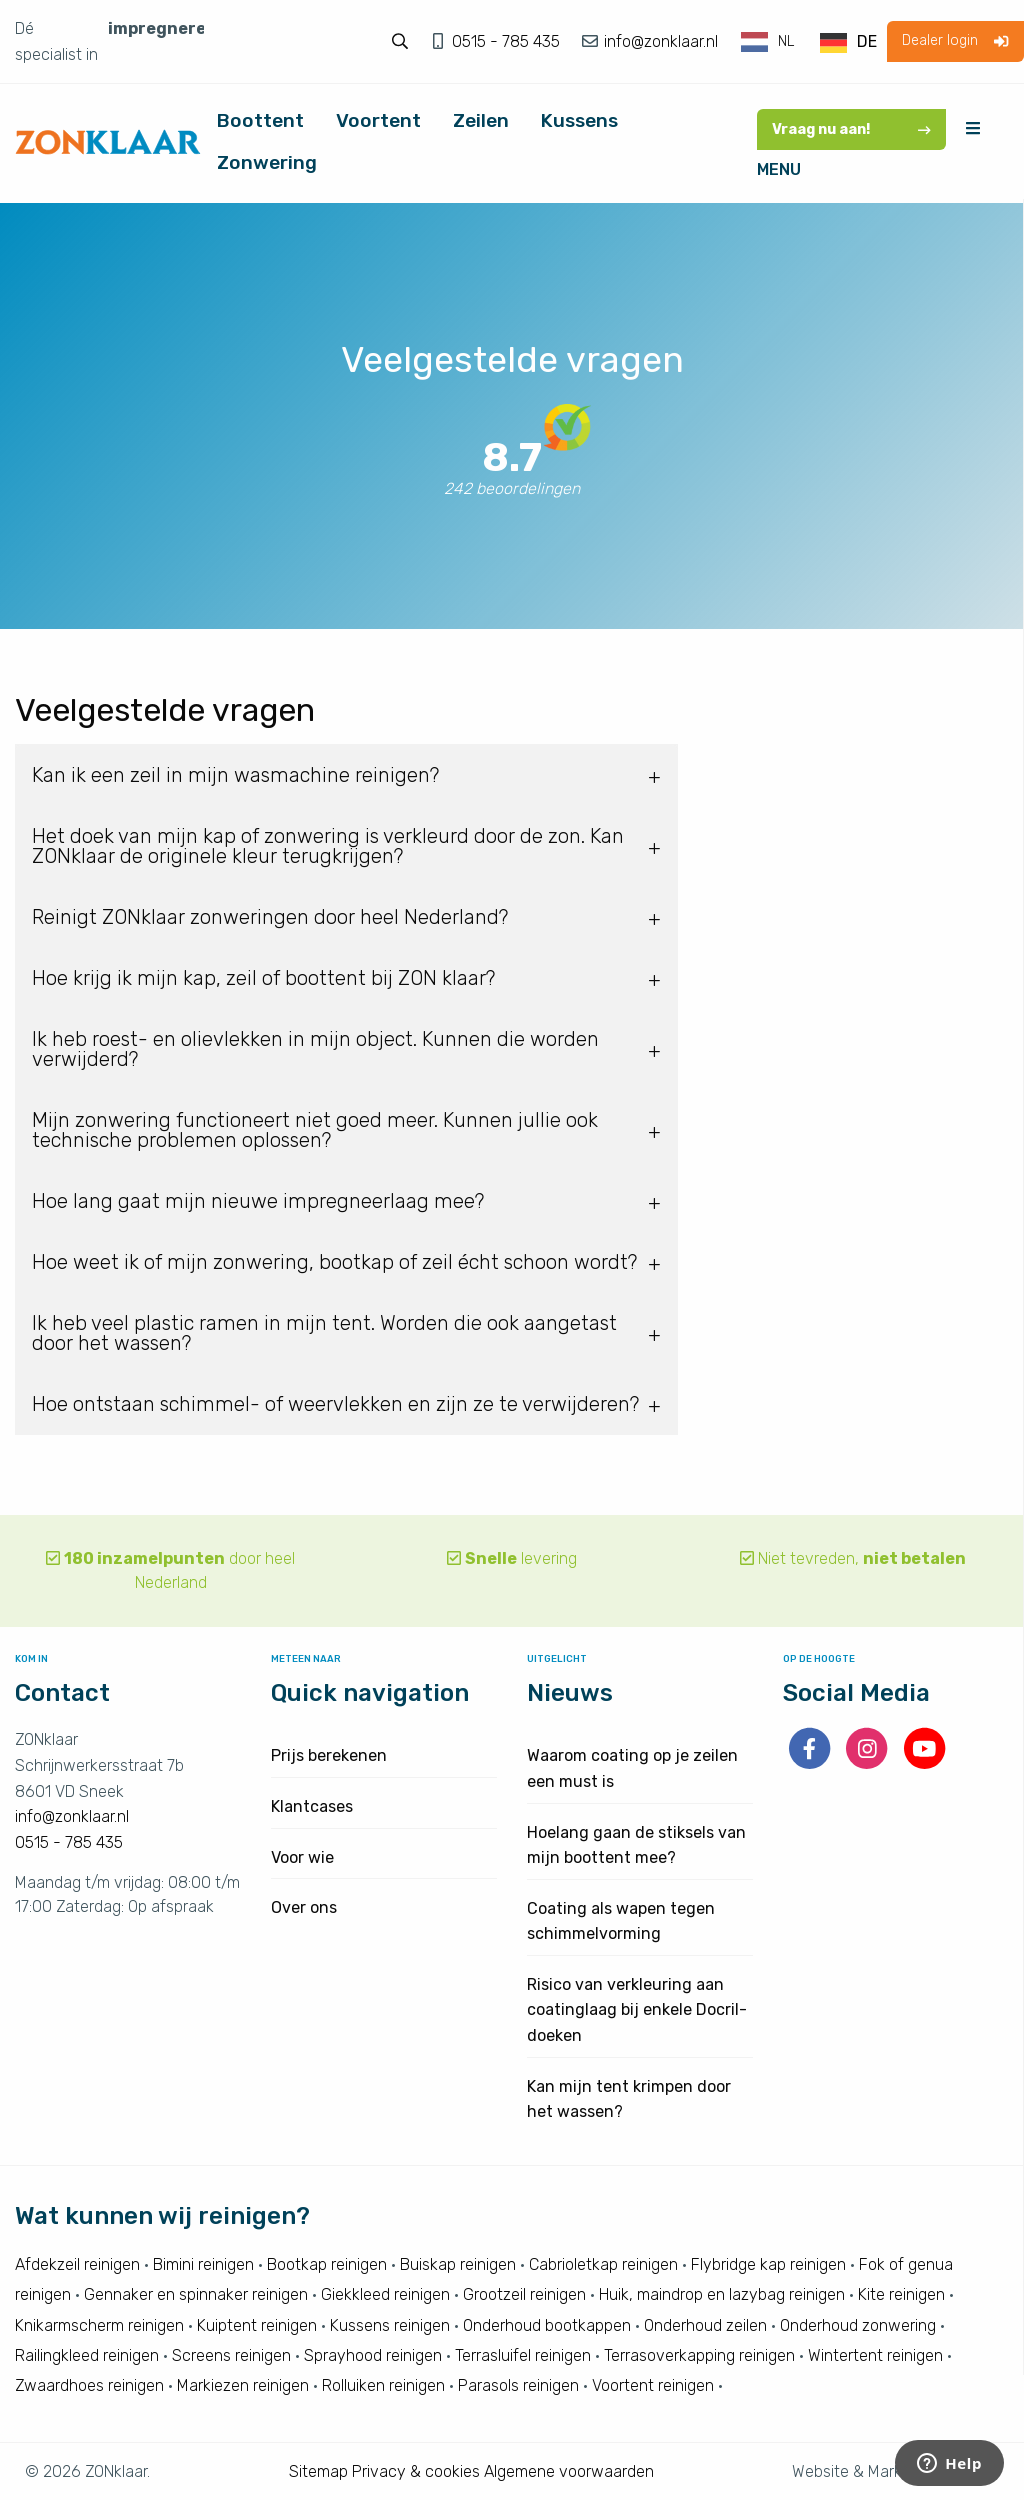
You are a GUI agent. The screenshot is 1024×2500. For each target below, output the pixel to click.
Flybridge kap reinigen (768, 2264)
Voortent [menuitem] (378, 120)
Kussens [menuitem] (579, 120)
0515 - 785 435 (508, 41)
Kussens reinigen (390, 2325)
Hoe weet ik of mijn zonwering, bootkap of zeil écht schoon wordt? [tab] (334, 1262)
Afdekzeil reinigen (77, 2264)
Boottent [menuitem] (260, 120)
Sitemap (318, 2471)
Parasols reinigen (518, 2385)
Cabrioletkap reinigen (603, 2264)
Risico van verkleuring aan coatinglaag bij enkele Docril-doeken (637, 2010)
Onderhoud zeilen (705, 2325)
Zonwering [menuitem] (267, 162)
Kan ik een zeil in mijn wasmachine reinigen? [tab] (235, 775)
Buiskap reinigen (458, 2264)
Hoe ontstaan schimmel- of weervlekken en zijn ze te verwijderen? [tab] (335, 1404)
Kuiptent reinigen (257, 2325)
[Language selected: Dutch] (810, 42)
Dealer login (955, 40)
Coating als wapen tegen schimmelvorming (621, 1921)
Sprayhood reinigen (373, 2355)
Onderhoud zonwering (858, 2325)
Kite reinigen (901, 2294)
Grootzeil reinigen (524, 2294)
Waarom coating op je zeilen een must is (632, 1768)
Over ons (304, 1907)
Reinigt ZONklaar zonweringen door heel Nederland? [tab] (270, 917)
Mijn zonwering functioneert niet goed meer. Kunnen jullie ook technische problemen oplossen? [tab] (315, 1130)
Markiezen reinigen (243, 2385)
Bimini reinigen (203, 2264)
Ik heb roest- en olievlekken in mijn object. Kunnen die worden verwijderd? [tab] (315, 1049)
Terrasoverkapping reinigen (699, 2355)
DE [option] (867, 41)
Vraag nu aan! (851, 129)
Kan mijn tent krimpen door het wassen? (629, 2099)
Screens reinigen (231, 2355)
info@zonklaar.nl (659, 41)
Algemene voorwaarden (569, 2471)
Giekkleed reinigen (385, 2294)
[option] (848, 43)
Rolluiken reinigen (383, 2385)
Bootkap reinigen (327, 2264)
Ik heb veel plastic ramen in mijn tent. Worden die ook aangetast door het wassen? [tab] (324, 1333)
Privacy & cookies (416, 2471)
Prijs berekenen (329, 1755)
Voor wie (302, 1857)
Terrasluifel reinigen (523, 2355)
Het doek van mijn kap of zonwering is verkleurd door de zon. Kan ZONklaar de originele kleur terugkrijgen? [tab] (328, 846)
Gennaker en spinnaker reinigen (196, 2294)
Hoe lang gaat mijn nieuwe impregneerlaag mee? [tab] (258, 1201)
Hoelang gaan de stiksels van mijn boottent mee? (636, 1845)
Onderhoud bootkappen (547, 2325)
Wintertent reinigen (875, 2355)
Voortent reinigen (653, 2385)
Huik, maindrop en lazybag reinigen (722, 2294)
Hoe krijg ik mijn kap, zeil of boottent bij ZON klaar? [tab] (263, 978)
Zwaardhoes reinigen (89, 2385)
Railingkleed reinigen (87, 2355)
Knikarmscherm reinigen (99, 2325)
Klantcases (312, 1806)
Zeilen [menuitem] (481, 120)
